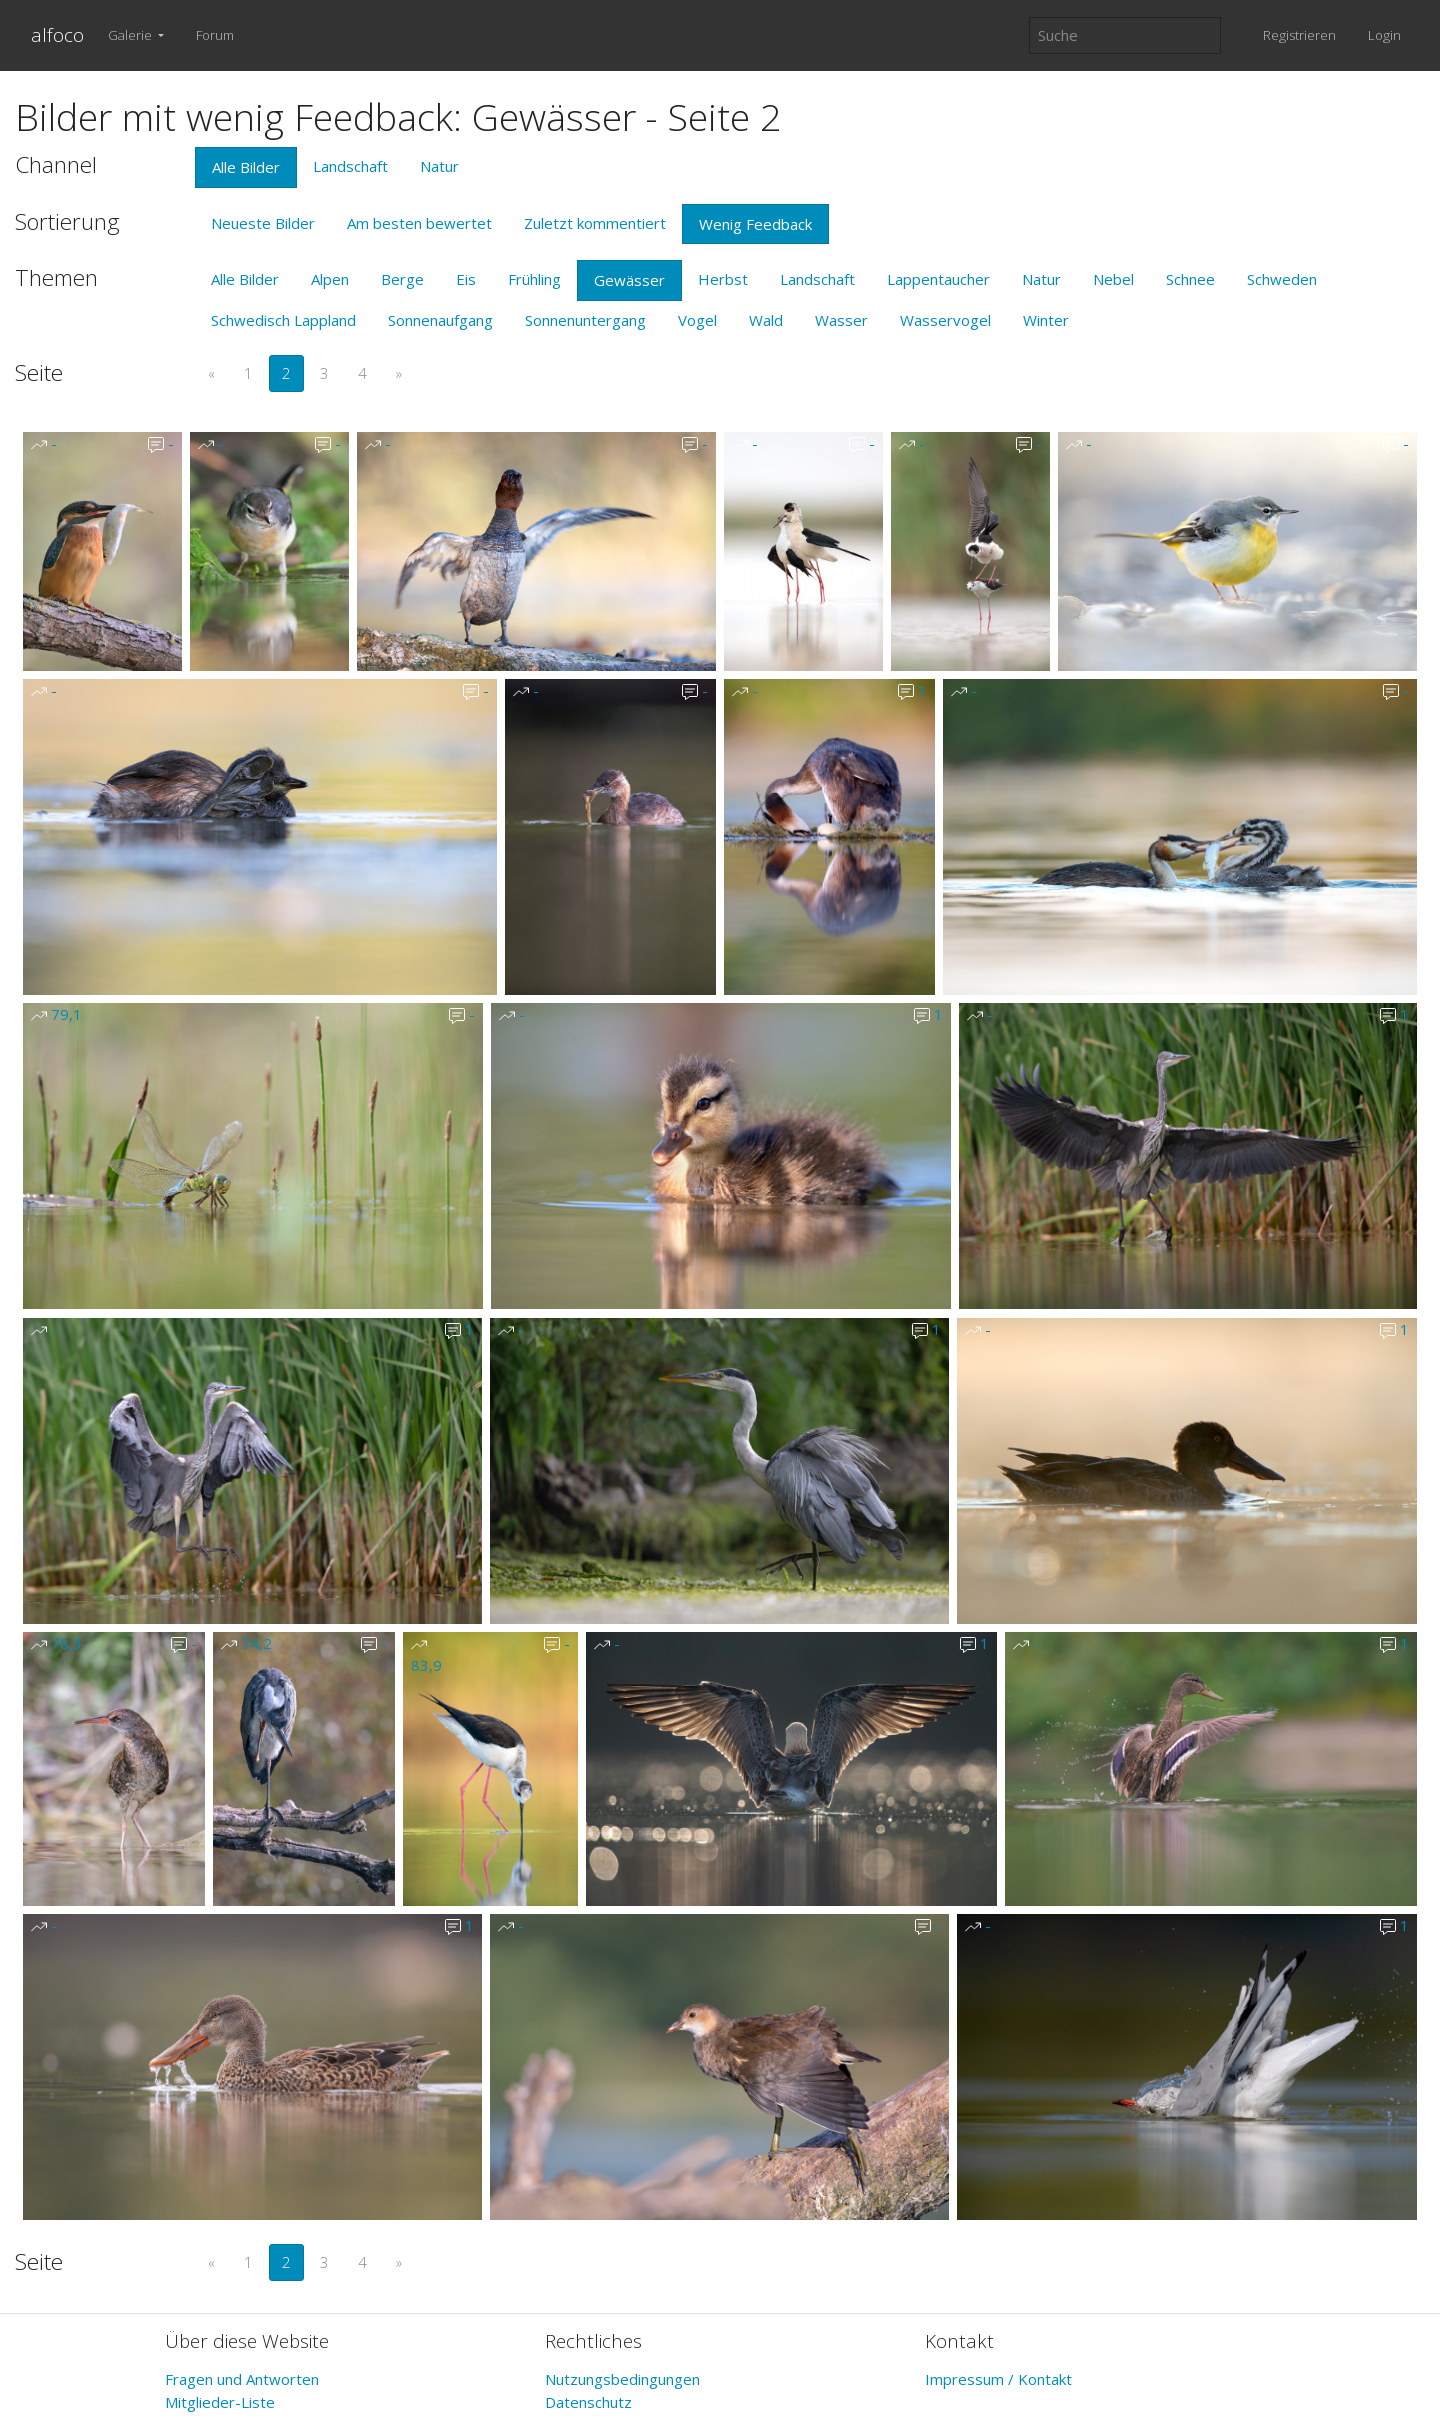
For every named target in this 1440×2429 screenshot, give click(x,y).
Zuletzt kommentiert (595, 223)
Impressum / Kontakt (998, 2379)
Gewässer (629, 280)
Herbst (723, 279)
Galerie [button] (131, 35)
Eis (466, 279)
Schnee (1190, 279)
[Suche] (1125, 35)
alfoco (57, 34)
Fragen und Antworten (242, 2379)
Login (1384, 35)
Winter (1046, 320)
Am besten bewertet (419, 223)
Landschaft (350, 166)
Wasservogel (945, 320)
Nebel (1113, 279)
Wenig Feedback (755, 224)
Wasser (841, 320)
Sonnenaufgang (440, 320)
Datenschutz (588, 2402)
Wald (766, 320)
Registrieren (1299, 35)
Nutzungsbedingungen (622, 2379)
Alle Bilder (246, 167)
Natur (439, 166)
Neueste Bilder (263, 223)
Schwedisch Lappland (283, 320)
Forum (215, 35)
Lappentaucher (938, 279)
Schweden (1282, 279)
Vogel (697, 320)
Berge (402, 279)
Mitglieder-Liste (220, 2402)
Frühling (534, 279)
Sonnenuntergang (585, 320)
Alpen (330, 279)
